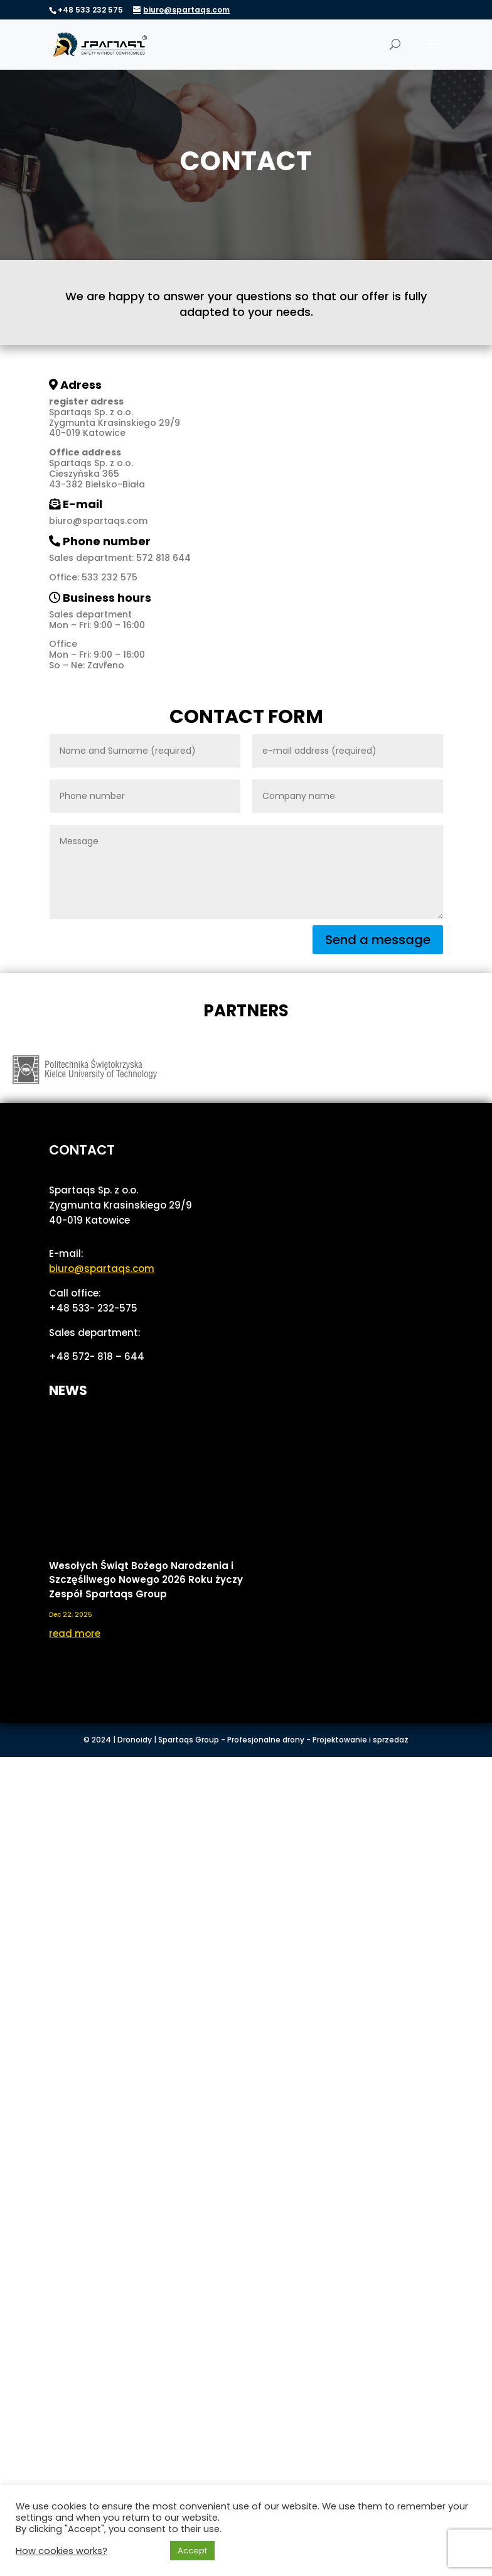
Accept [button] (192, 2551)
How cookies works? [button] (61, 2551)
